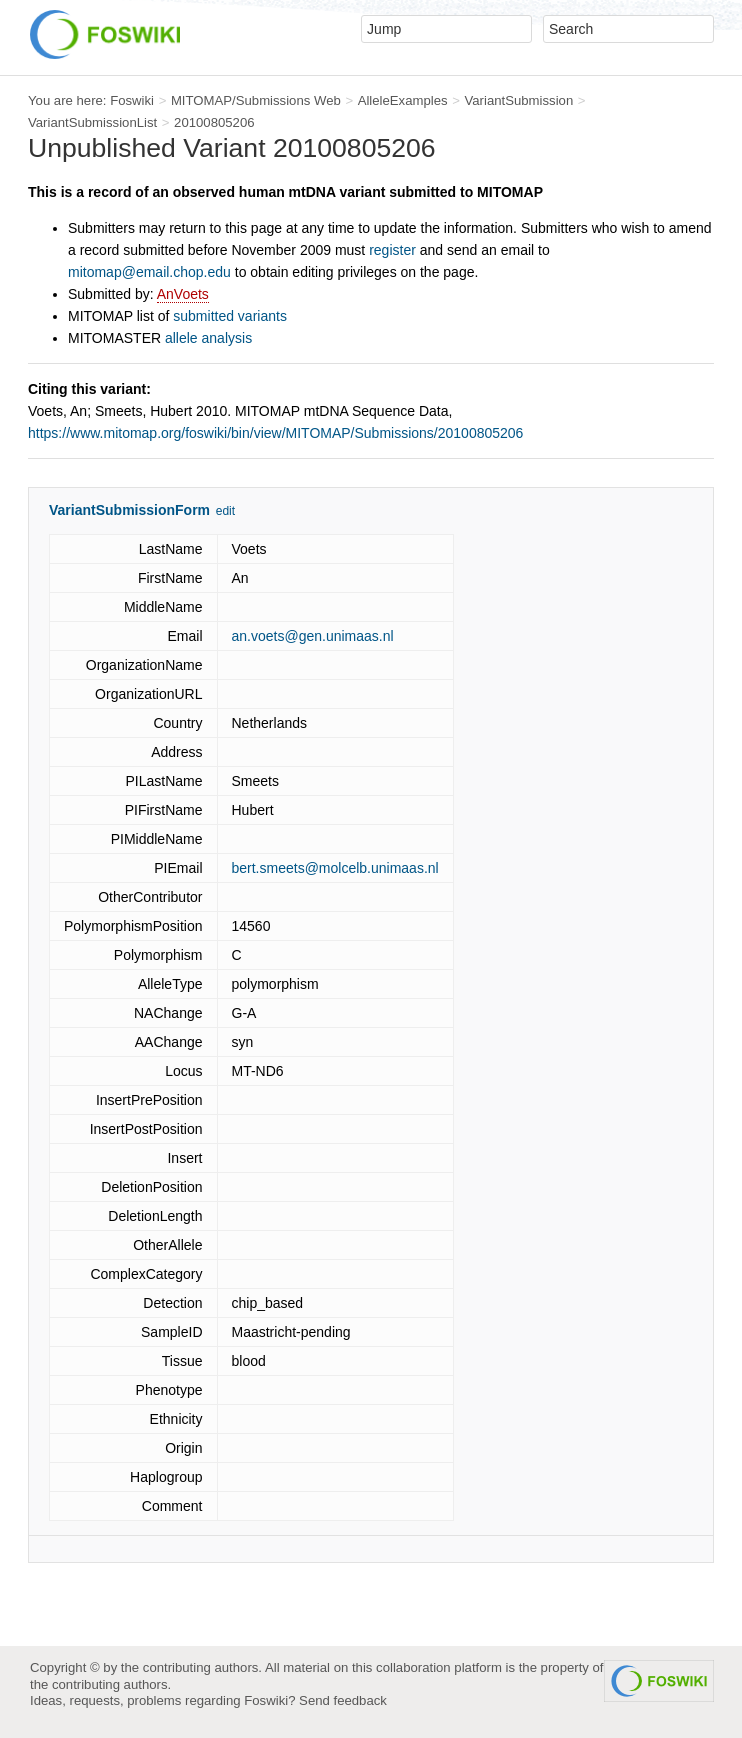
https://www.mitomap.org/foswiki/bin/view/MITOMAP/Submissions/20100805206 (275, 433)
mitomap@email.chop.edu (149, 272)
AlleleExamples (403, 100)
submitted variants (230, 316)
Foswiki (132, 100)
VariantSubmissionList (92, 122)
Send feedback (343, 1700)
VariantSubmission (518, 100)
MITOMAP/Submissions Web (256, 100)
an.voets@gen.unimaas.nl (313, 636)
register (392, 250)
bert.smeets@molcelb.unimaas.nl (335, 868)
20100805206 (214, 122)
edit (225, 511)
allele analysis (208, 338)
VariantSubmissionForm (129, 510)
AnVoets (183, 294)
